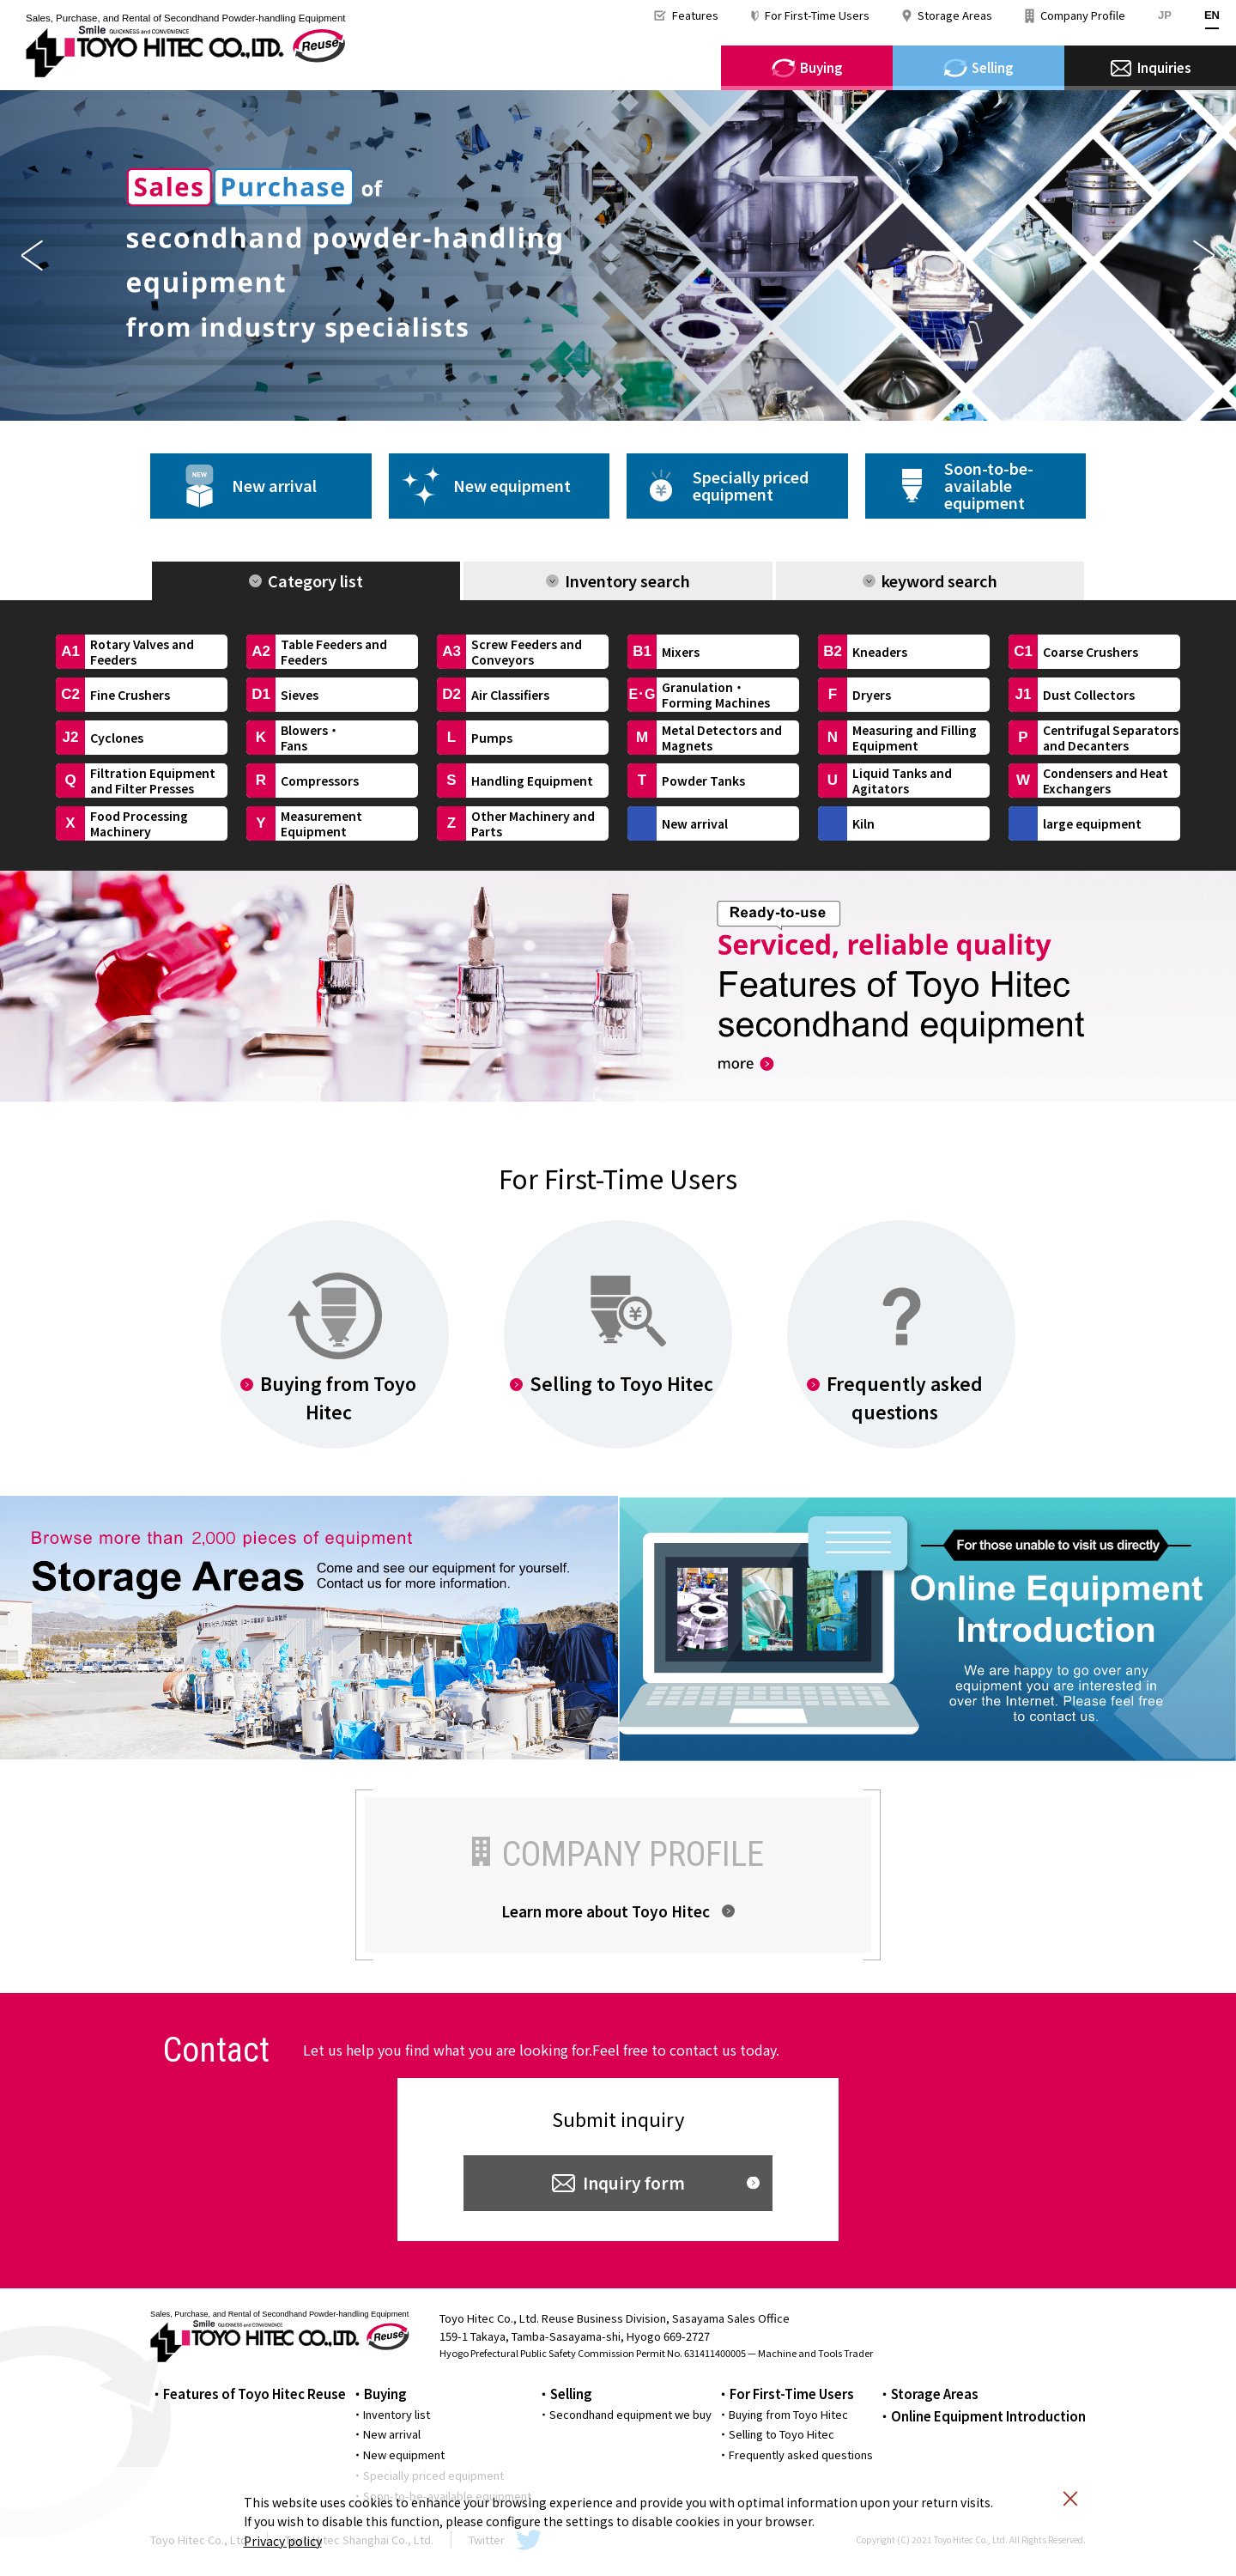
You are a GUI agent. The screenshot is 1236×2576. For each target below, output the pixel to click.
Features (695, 15)
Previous (32, 255)
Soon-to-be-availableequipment (988, 485)
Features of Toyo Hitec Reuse (254, 2394)
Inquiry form (634, 2182)
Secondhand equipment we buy (630, 2414)
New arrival (274, 485)
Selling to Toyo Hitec (781, 2434)
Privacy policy (283, 2540)
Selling (571, 2394)
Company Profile (1082, 15)
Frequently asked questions (801, 2454)
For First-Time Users (817, 15)
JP (1165, 15)
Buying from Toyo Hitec (788, 2414)
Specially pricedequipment (751, 485)
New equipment (512, 485)
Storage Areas (955, 15)
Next (1204, 255)
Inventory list (396, 2414)
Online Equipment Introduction (988, 2416)
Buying (385, 2394)
